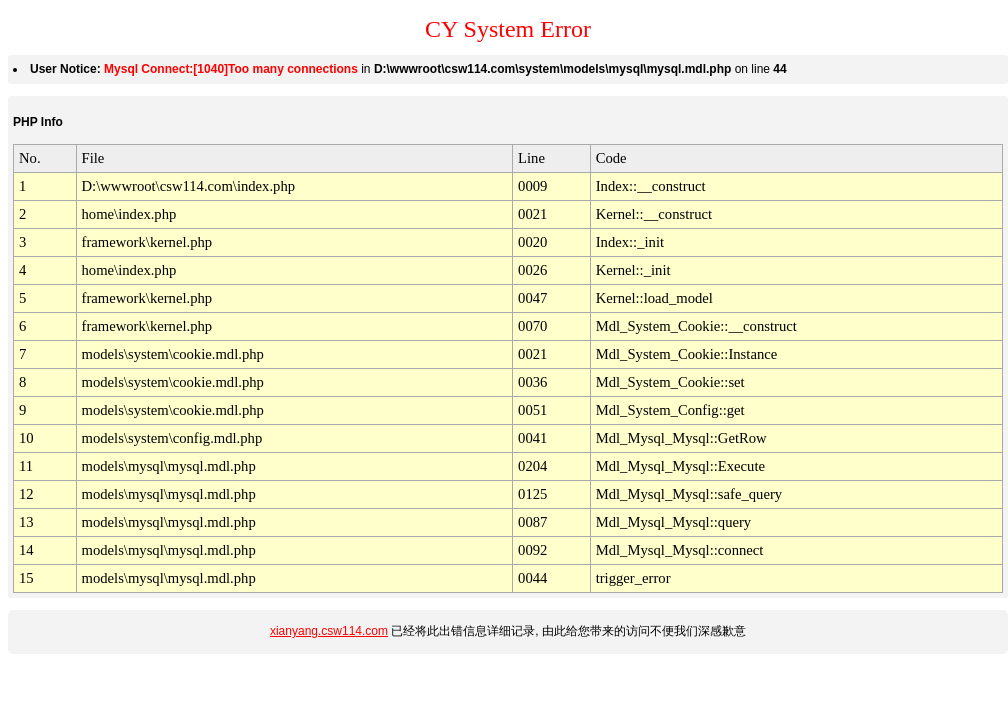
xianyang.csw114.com (329, 631)
